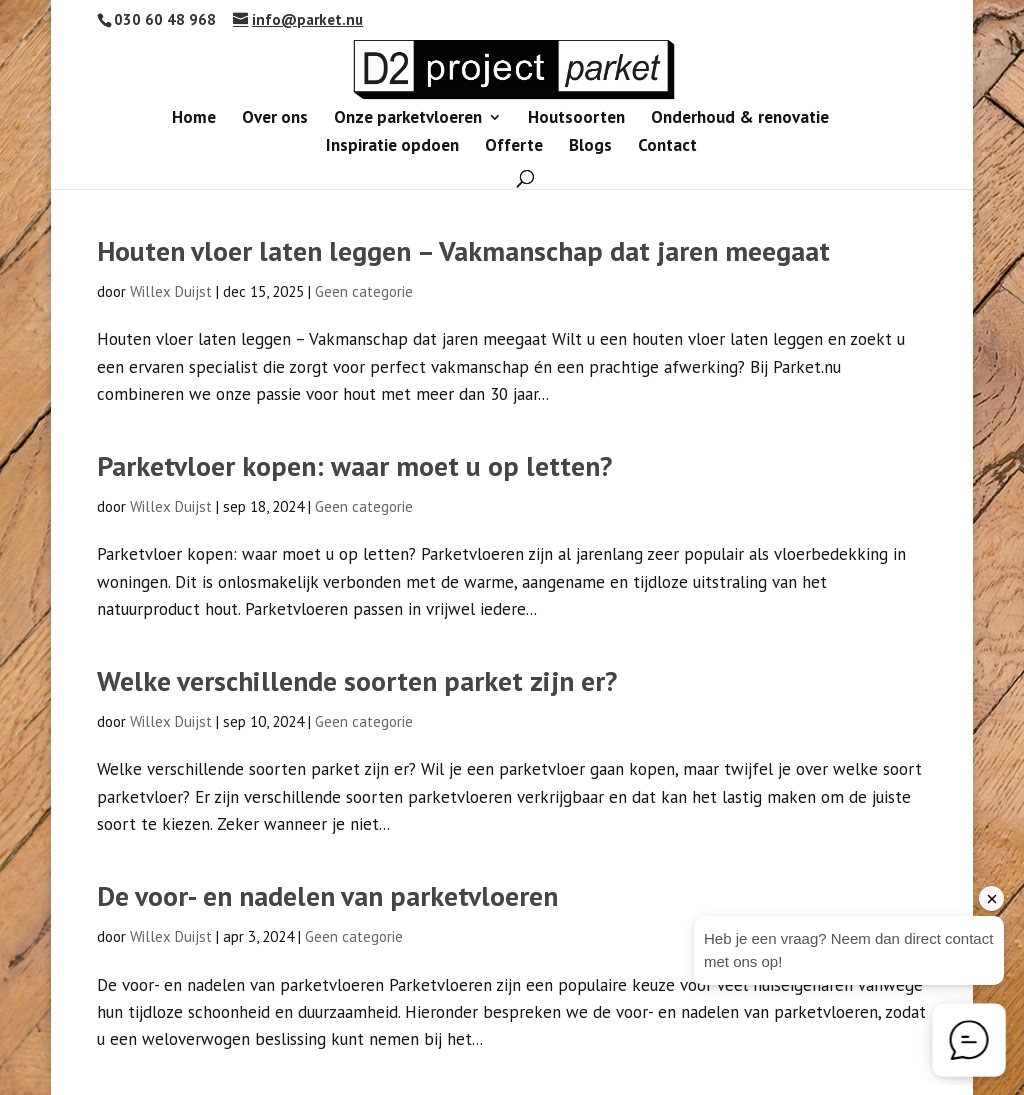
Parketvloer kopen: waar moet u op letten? (354, 466)
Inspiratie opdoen (392, 147)
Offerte (514, 147)
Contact (667, 147)
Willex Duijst (171, 291)
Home (194, 119)
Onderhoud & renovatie (740, 119)
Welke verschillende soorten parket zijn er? (357, 681)
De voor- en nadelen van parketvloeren (327, 896)
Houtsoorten (576, 119)
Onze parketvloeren (408, 119)
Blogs (590, 147)
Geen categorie (364, 291)
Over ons (275, 119)
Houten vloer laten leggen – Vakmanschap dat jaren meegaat (463, 251)
